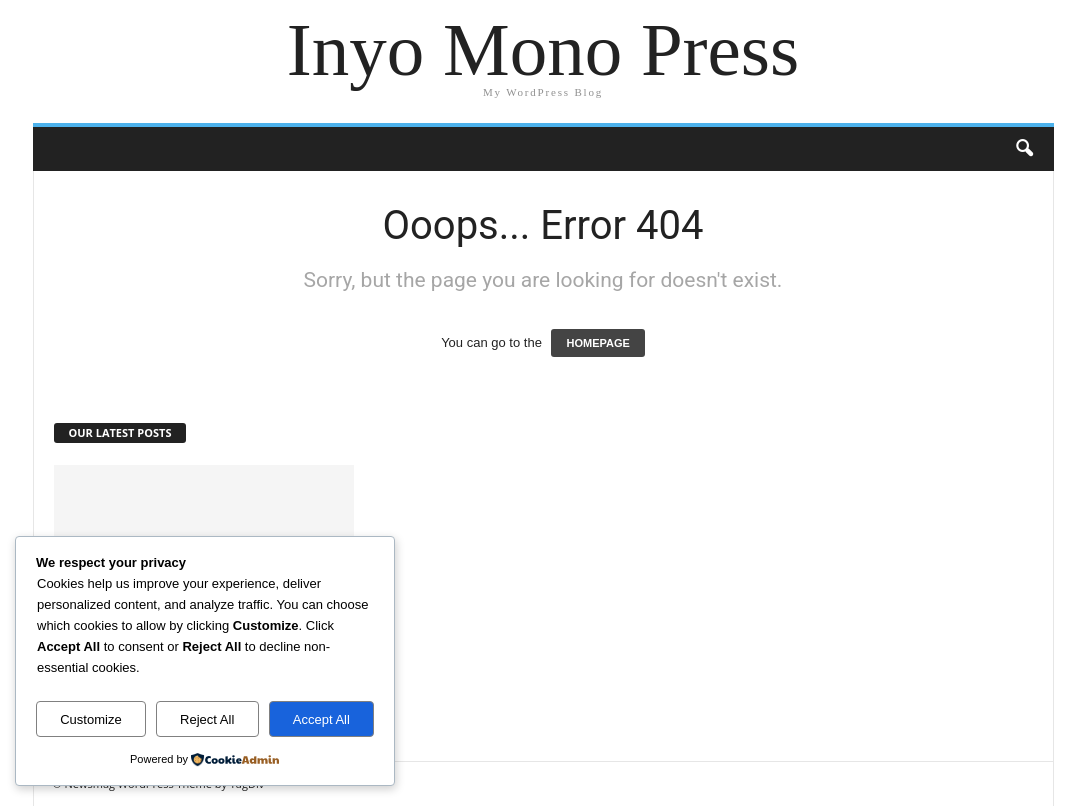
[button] (1024, 149)
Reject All (207, 719)
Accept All (321, 719)
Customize (90, 719)
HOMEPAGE (597, 343)
